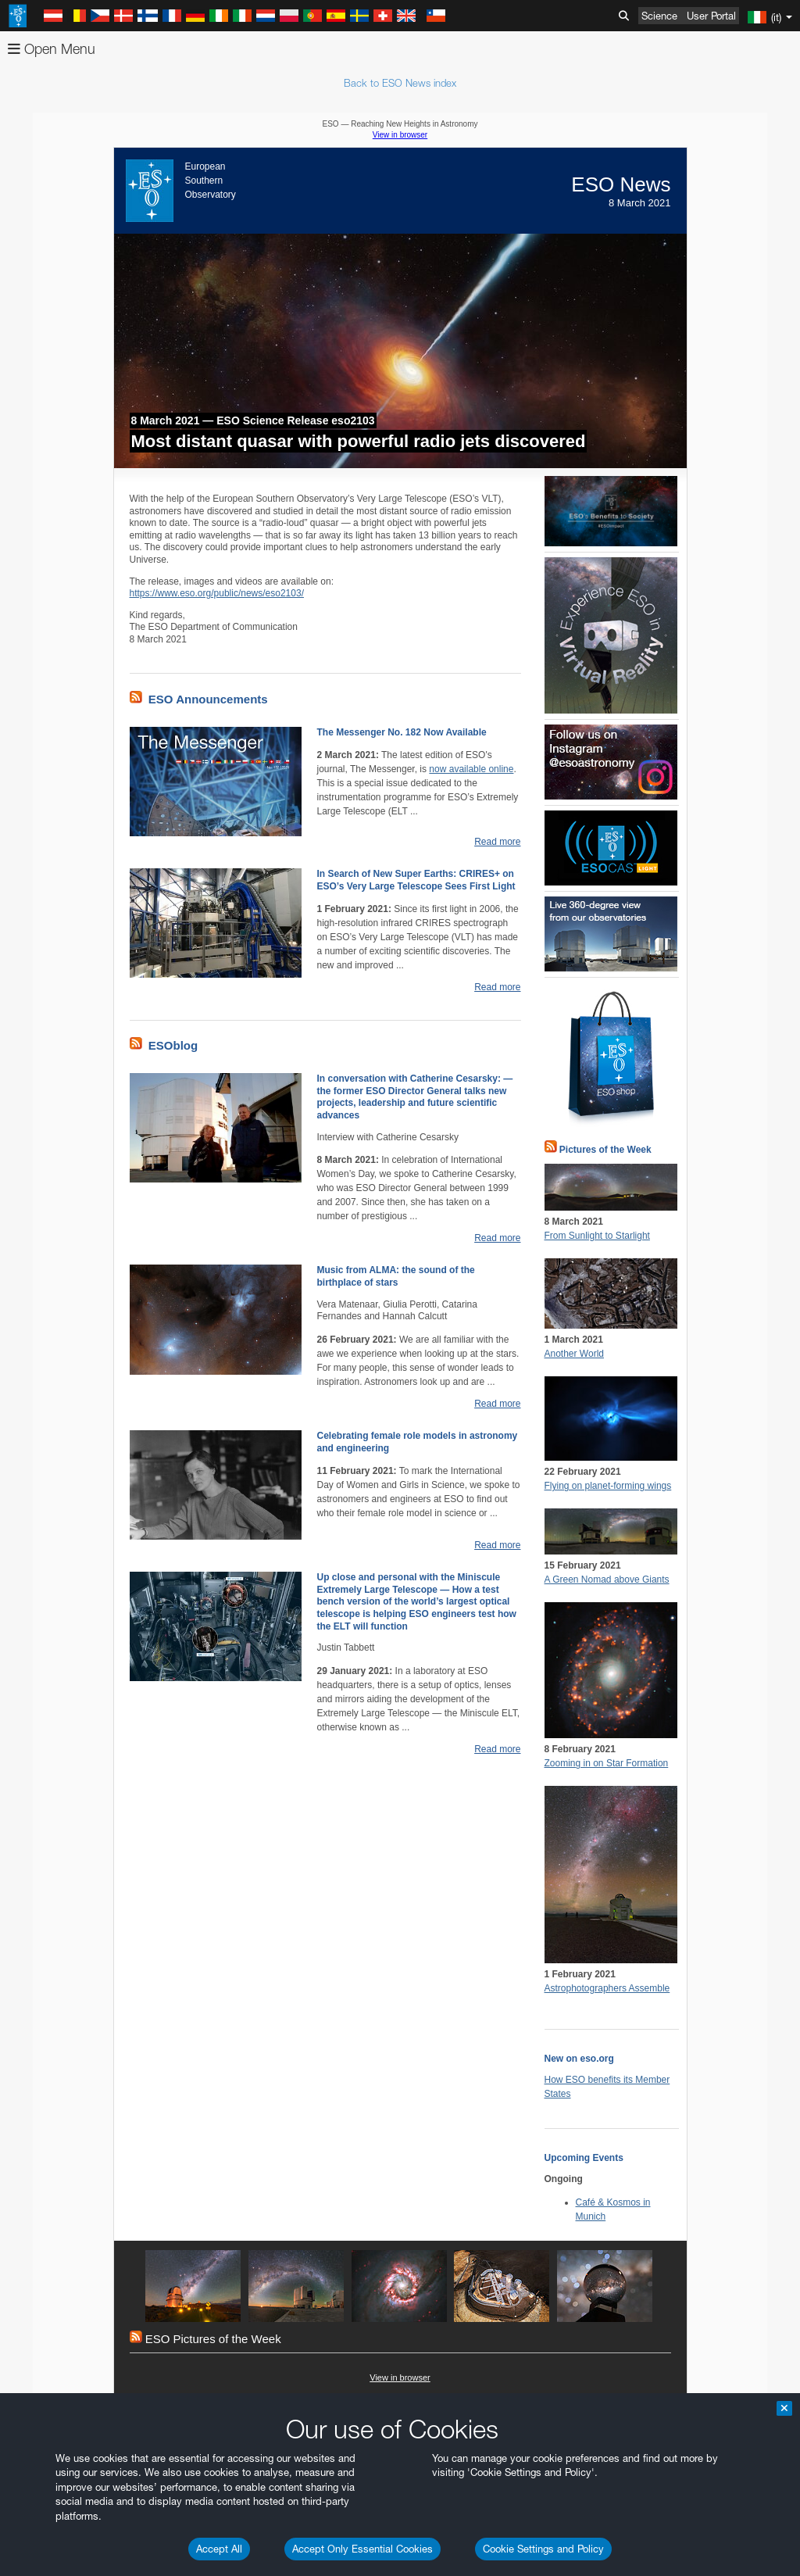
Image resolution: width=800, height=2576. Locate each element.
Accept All (219, 2548)
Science (659, 15)
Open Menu (51, 49)
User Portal (711, 15)
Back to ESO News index (400, 83)
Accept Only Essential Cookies (362, 2548)
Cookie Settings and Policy (543, 2548)
